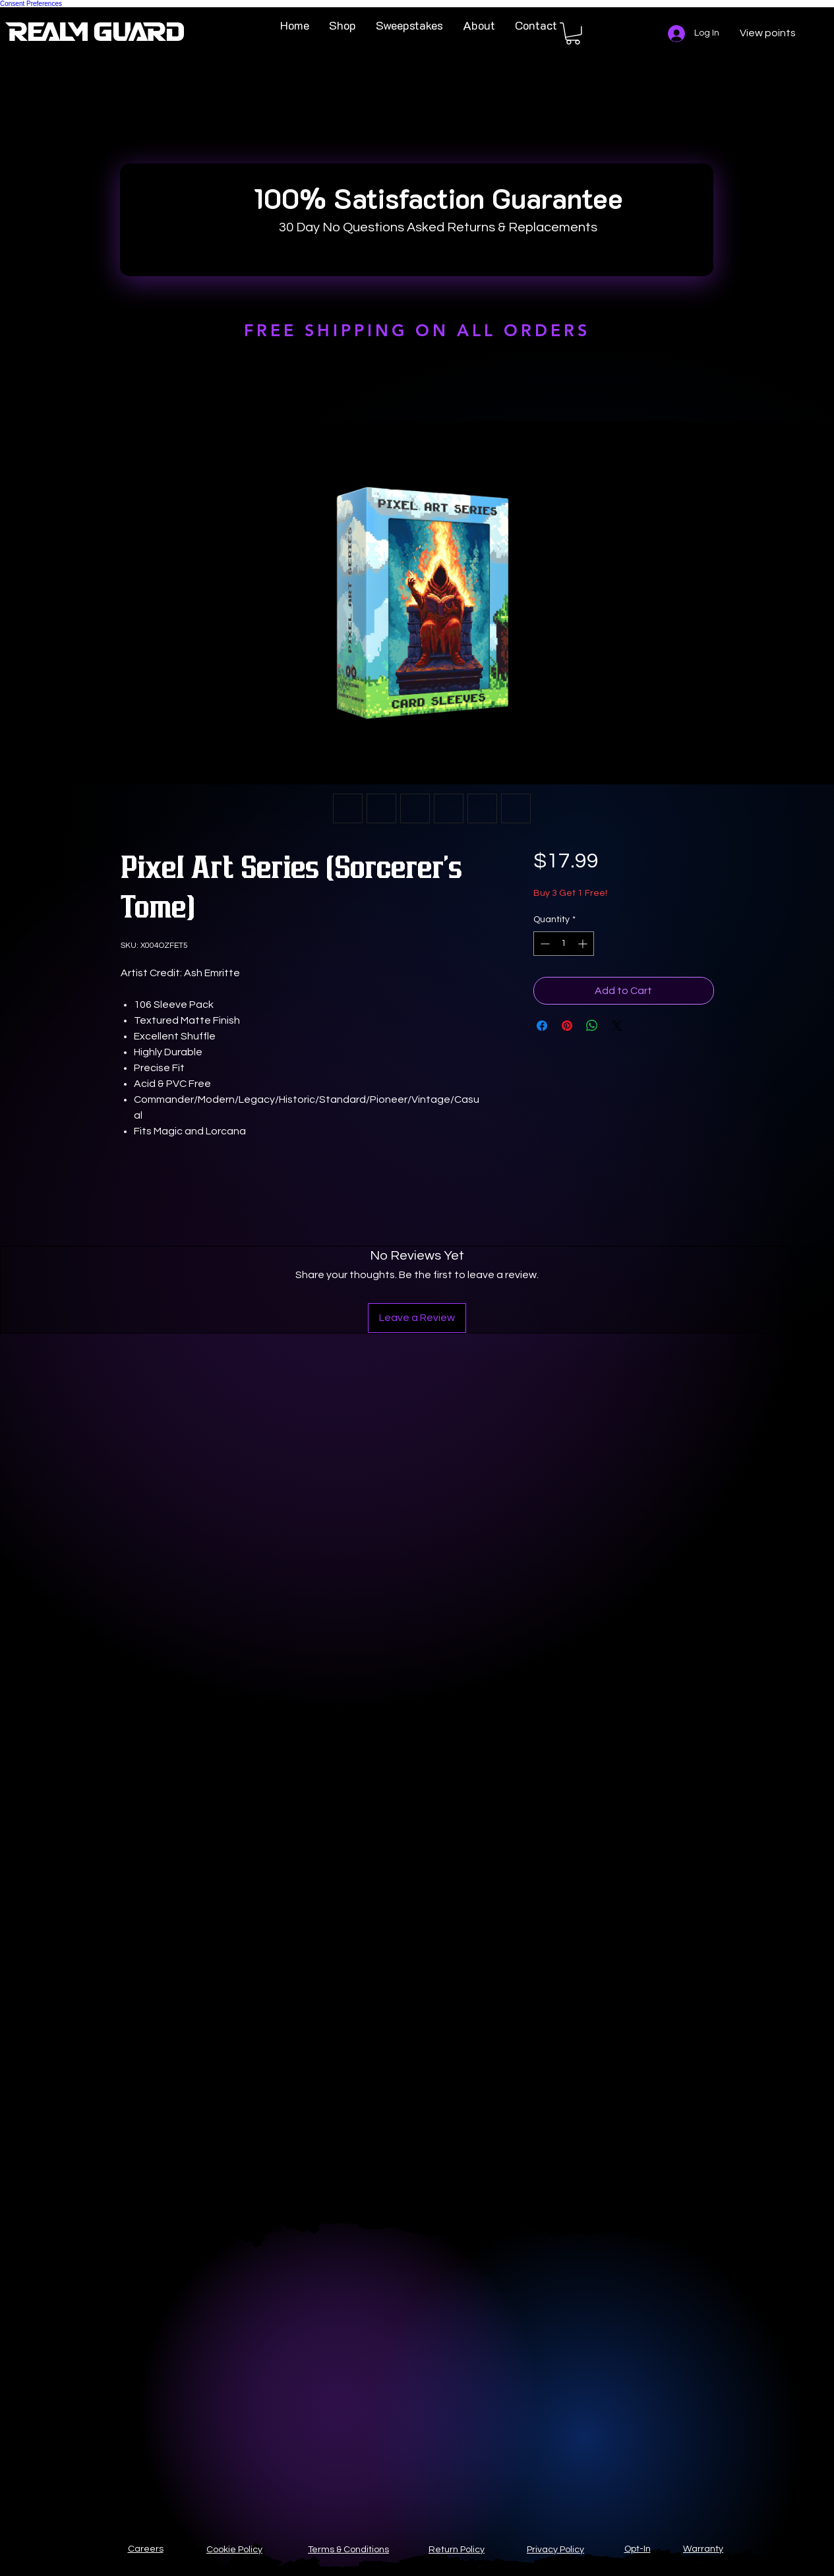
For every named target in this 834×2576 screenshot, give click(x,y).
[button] (573, 33)
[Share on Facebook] (542, 1026)
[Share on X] (617, 1026)
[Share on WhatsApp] (592, 1026)
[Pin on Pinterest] (567, 1026)
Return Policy (457, 2549)
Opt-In (637, 2549)
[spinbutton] (564, 943)
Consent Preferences (31, 3)
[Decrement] (543, 943)
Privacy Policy (555, 2549)
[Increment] (584, 943)
